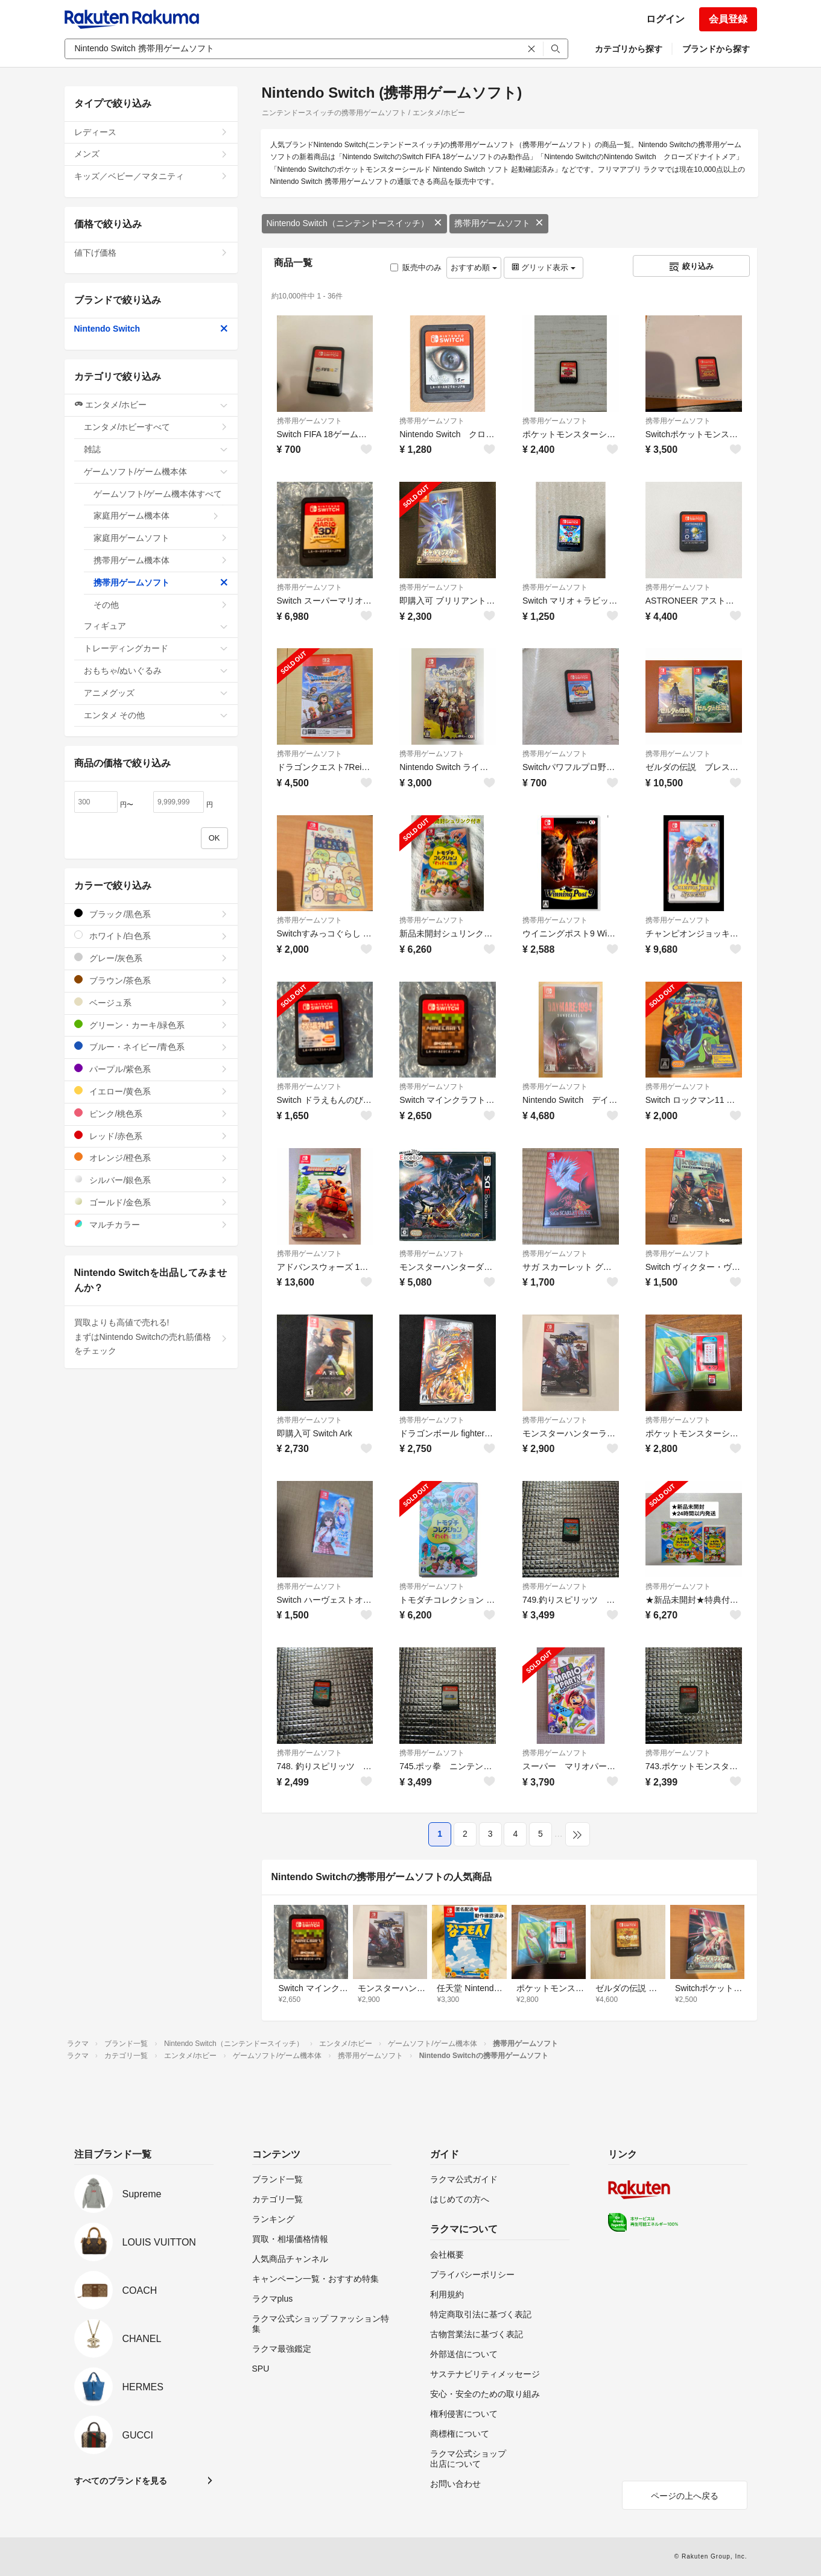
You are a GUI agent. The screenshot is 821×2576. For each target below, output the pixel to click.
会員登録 (728, 19)
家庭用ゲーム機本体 (157, 515)
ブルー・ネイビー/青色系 (151, 1046)
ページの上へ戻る (684, 2496)
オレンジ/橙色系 (151, 1157)
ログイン (665, 19)
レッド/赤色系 (151, 1136)
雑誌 (156, 449)
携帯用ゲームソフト (499, 223)
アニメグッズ (156, 693)
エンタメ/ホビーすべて (156, 427)
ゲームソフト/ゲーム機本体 (156, 471)
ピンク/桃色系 (151, 1113)
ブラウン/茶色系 (151, 980)
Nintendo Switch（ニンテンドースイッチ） (354, 223)
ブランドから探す (716, 49)
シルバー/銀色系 (151, 1180)
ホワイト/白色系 (151, 935)
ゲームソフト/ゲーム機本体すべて (161, 497)
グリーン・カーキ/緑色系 (151, 1025)
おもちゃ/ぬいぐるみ (156, 670)
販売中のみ (416, 267)
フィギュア (156, 626)
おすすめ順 (474, 267)
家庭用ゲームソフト (161, 538)
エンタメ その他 (156, 715)
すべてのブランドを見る (120, 2481)
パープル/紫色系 (151, 1069)
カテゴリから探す (628, 49)
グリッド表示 (543, 267)
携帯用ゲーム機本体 (161, 560)
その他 (161, 605)
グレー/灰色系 (151, 958)
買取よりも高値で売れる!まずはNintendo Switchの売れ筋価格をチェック (151, 1337)
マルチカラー (151, 1224)
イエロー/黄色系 (151, 1091)
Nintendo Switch (151, 328)
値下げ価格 (151, 252)
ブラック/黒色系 (151, 914)
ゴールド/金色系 (151, 1202)
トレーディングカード (156, 648)
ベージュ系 (151, 1002)
